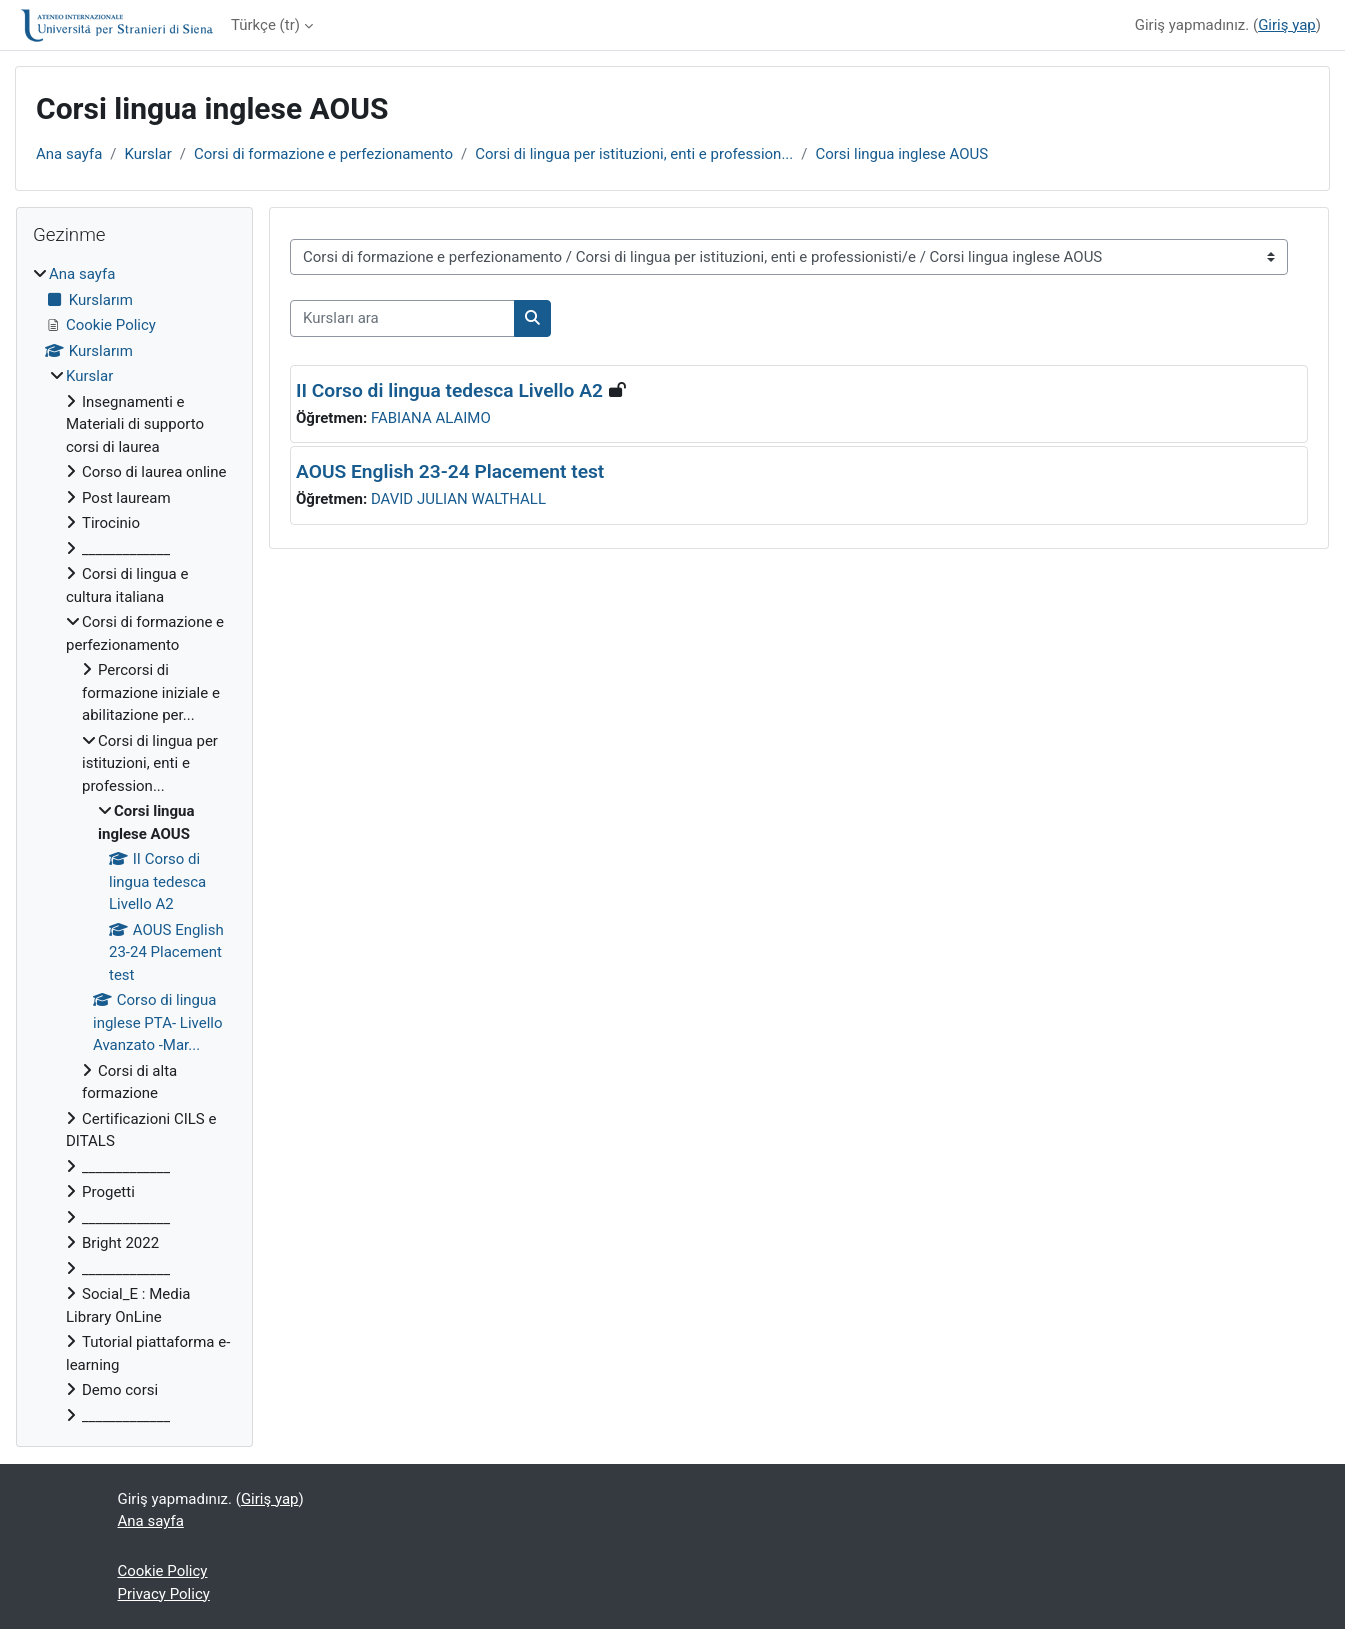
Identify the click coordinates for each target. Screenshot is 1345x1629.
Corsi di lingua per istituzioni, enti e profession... (634, 154)
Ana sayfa (69, 154)
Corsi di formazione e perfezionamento (323, 154)
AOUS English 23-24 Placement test (450, 471)
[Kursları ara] (402, 318)
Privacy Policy (164, 1594)
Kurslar (148, 154)
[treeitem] (134, 845)
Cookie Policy (163, 1571)
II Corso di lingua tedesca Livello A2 (449, 390)
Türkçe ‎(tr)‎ (265, 25)
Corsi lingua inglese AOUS (901, 154)
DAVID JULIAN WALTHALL (458, 499)
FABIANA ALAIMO (431, 418)
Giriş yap (1287, 25)
